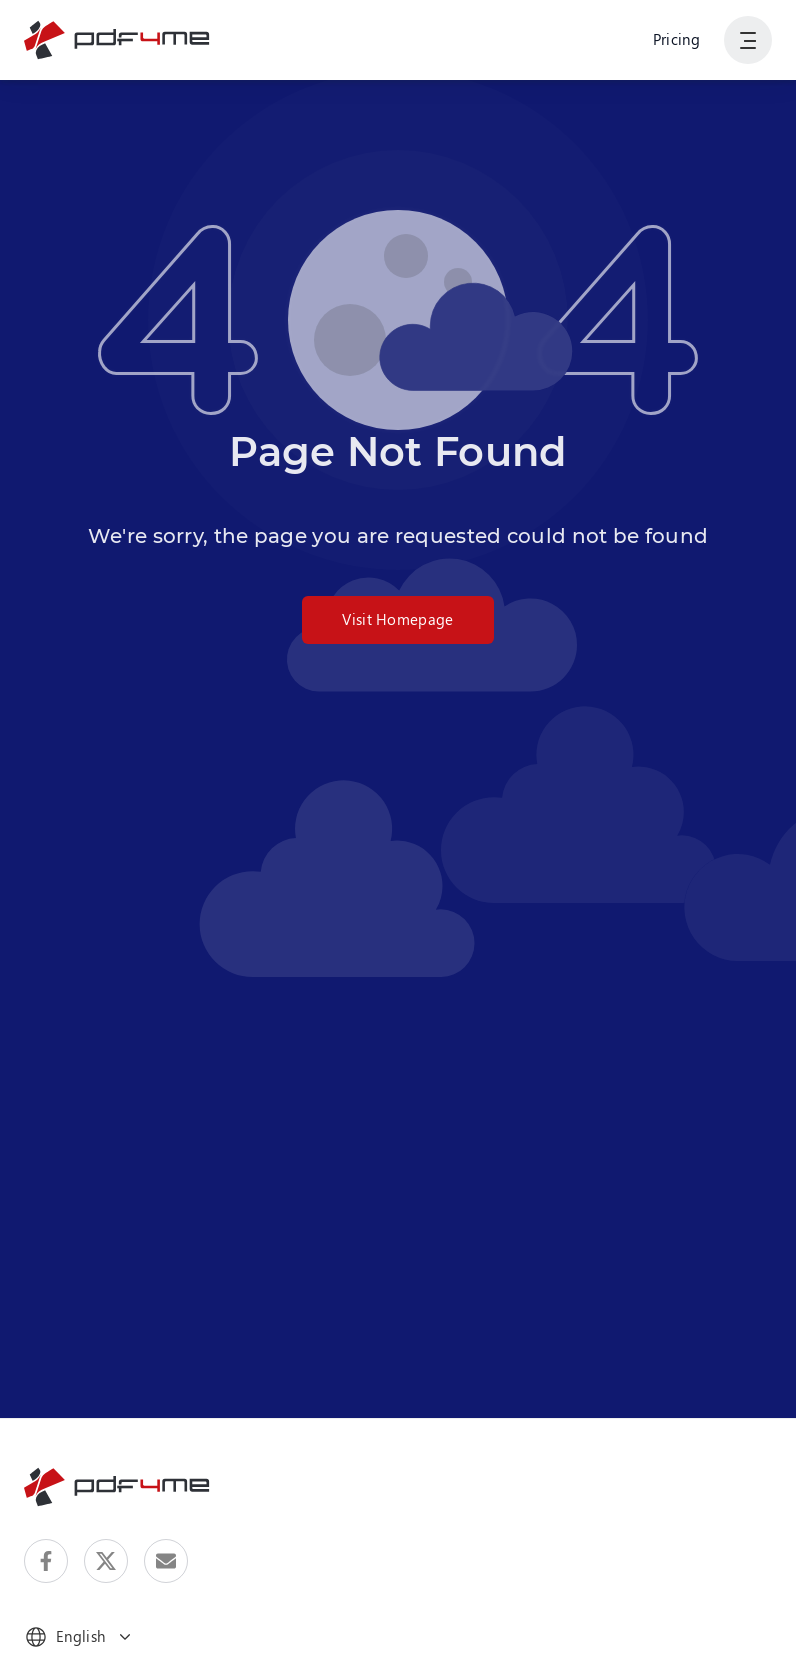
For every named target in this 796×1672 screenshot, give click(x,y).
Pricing (676, 39)
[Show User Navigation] (748, 40)
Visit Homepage (397, 619)
